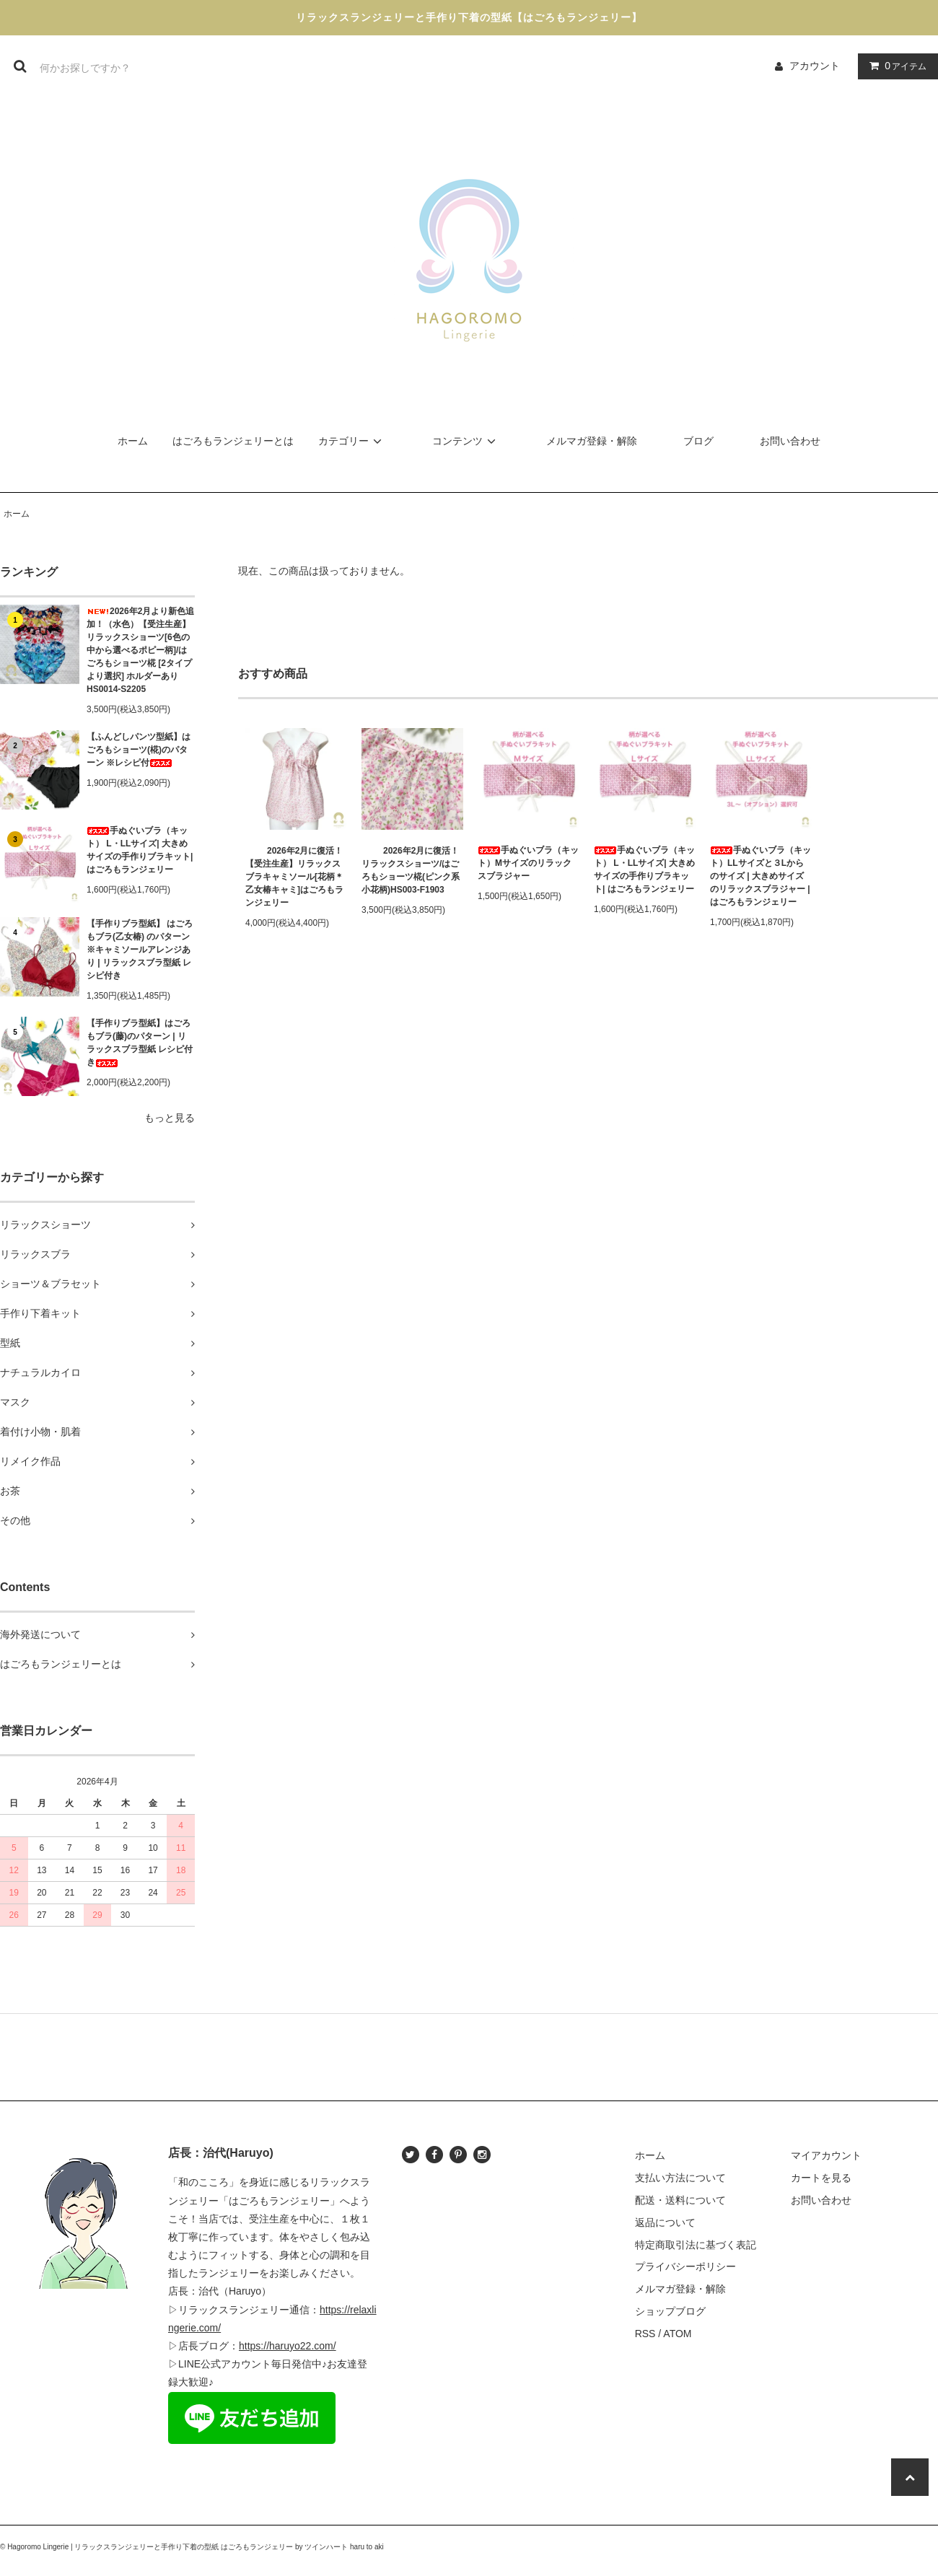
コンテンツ (466, 441)
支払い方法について (680, 2177)
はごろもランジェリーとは (233, 441)
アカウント (814, 65)
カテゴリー (352, 441)
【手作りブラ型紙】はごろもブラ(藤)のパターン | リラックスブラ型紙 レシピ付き (140, 1042)
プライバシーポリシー (685, 2266)
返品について (665, 2222)
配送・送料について (680, 2200)
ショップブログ (670, 2311)
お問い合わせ (790, 441)
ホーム (133, 441)
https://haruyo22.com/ (287, 2346)
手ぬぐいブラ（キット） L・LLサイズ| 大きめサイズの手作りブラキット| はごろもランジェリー (140, 850)
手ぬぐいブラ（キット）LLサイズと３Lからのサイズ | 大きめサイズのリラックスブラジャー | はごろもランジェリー (760, 876)
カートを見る (821, 2177)
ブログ (698, 441)
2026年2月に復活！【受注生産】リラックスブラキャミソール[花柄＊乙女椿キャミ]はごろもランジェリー (294, 877)
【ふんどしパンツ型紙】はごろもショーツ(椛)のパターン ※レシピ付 (138, 750)
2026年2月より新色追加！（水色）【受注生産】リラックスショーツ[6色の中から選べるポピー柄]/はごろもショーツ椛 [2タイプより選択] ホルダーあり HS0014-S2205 (140, 650)
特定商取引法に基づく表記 (695, 2245)
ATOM (677, 2333)
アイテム (894, 65)
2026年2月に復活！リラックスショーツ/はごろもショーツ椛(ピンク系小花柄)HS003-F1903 (410, 870)
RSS (645, 2333)
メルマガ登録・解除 (591, 441)
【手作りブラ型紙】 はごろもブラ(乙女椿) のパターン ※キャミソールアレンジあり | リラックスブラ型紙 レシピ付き (140, 950)
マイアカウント (826, 2155)
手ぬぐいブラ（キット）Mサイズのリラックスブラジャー (528, 863)
